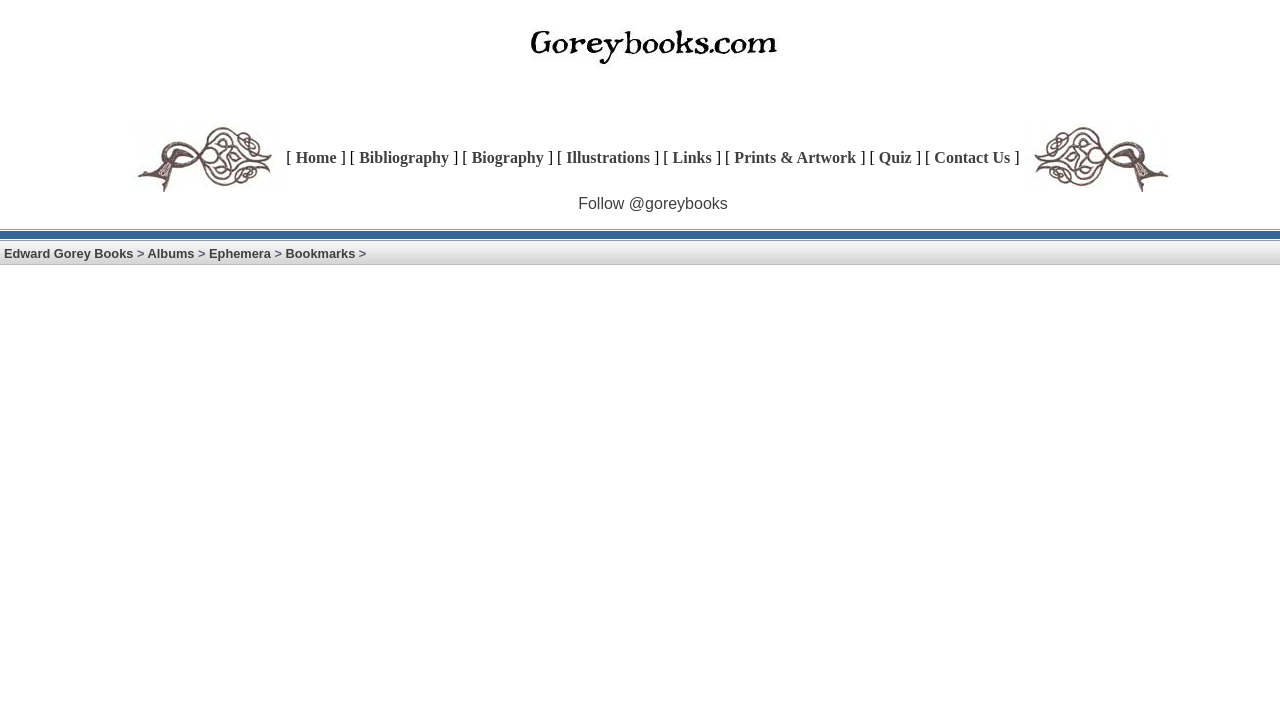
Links (692, 157)
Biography (508, 157)
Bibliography (404, 157)
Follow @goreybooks (653, 203)
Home (316, 157)
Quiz (895, 157)
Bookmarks (321, 253)
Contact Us (972, 157)
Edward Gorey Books (68, 253)
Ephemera (240, 253)
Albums (171, 253)
